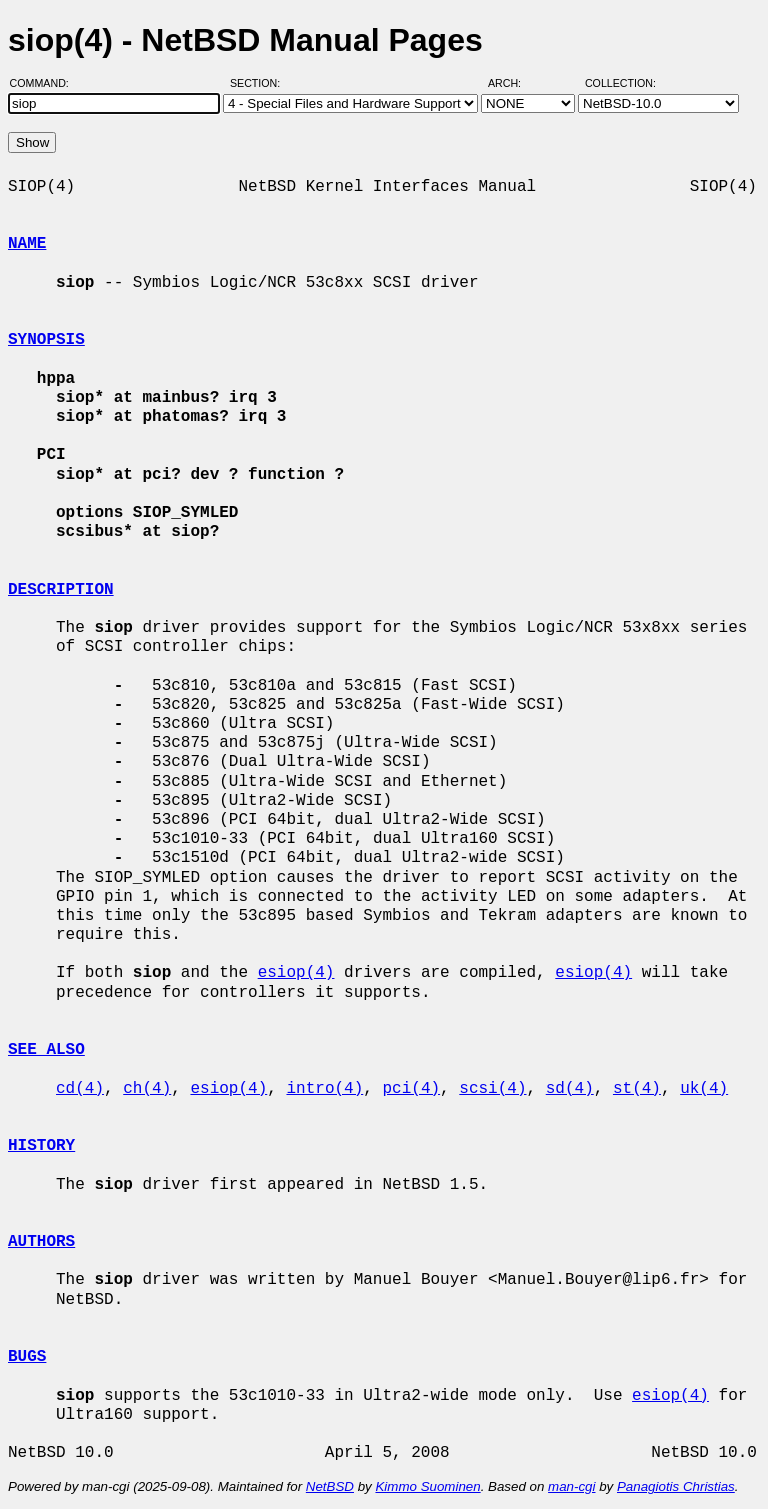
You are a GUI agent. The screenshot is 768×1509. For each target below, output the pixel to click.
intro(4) (324, 1089)
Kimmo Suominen (427, 1486)
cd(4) (80, 1089)
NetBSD (330, 1486)
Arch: (513, 83)
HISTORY (41, 1146)
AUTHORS (41, 1242)
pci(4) (411, 1089)
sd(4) (570, 1089)
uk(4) (704, 1089)
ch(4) (147, 1089)
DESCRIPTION (61, 590)
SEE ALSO (46, 1050)
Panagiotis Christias (676, 1486)
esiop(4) (296, 973)
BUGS (27, 1357)
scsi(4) (492, 1089)
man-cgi (571, 1486)
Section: (259, 83)
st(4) (637, 1089)
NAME (27, 244)
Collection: (620, 83)
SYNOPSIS (46, 340)
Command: (45, 83)
